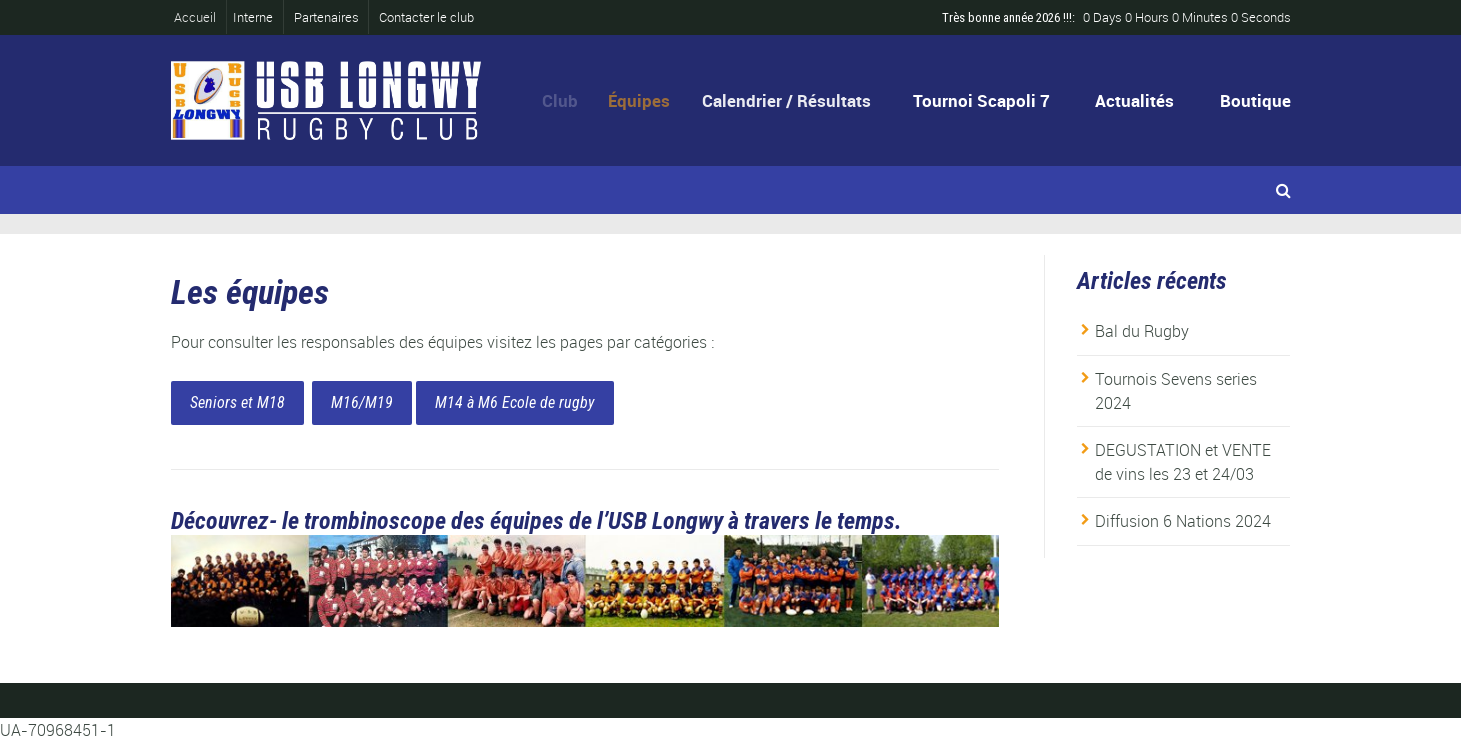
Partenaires (326, 17)
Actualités (1134, 100)
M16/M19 (362, 402)
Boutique (1255, 100)
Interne (253, 17)
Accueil (201, 17)
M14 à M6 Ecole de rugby (514, 402)
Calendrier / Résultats (792, 100)
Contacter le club (426, 17)
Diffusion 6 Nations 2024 (1183, 521)
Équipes (647, 100)
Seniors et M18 (237, 402)
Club (565, 100)
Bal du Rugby (1142, 331)
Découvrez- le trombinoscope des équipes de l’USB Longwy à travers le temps (533, 521)
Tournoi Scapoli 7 (981, 100)
